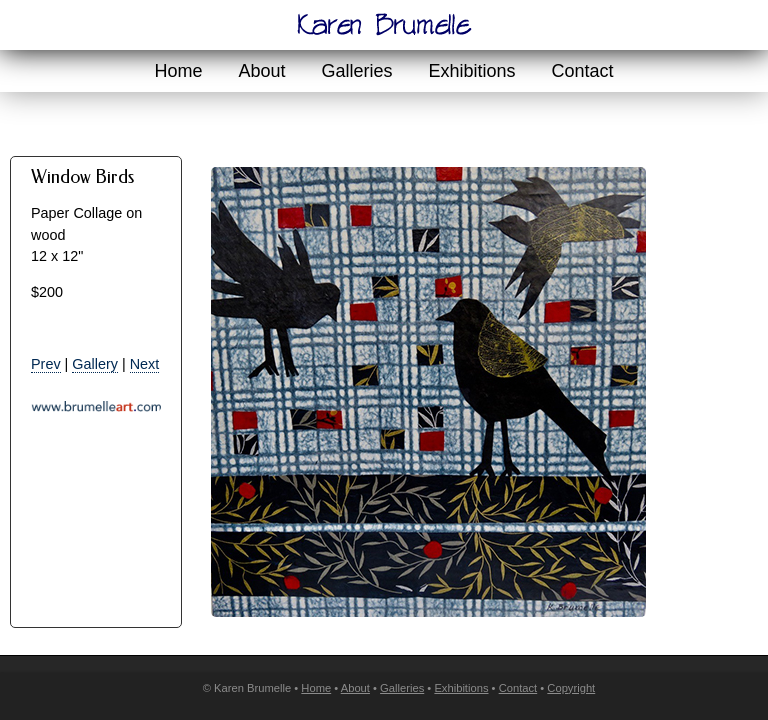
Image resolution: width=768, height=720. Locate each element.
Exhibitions (472, 71)
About (261, 71)
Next (145, 364)
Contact (583, 71)
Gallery (95, 364)
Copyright (571, 688)
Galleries (356, 71)
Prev (46, 364)
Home (178, 71)
